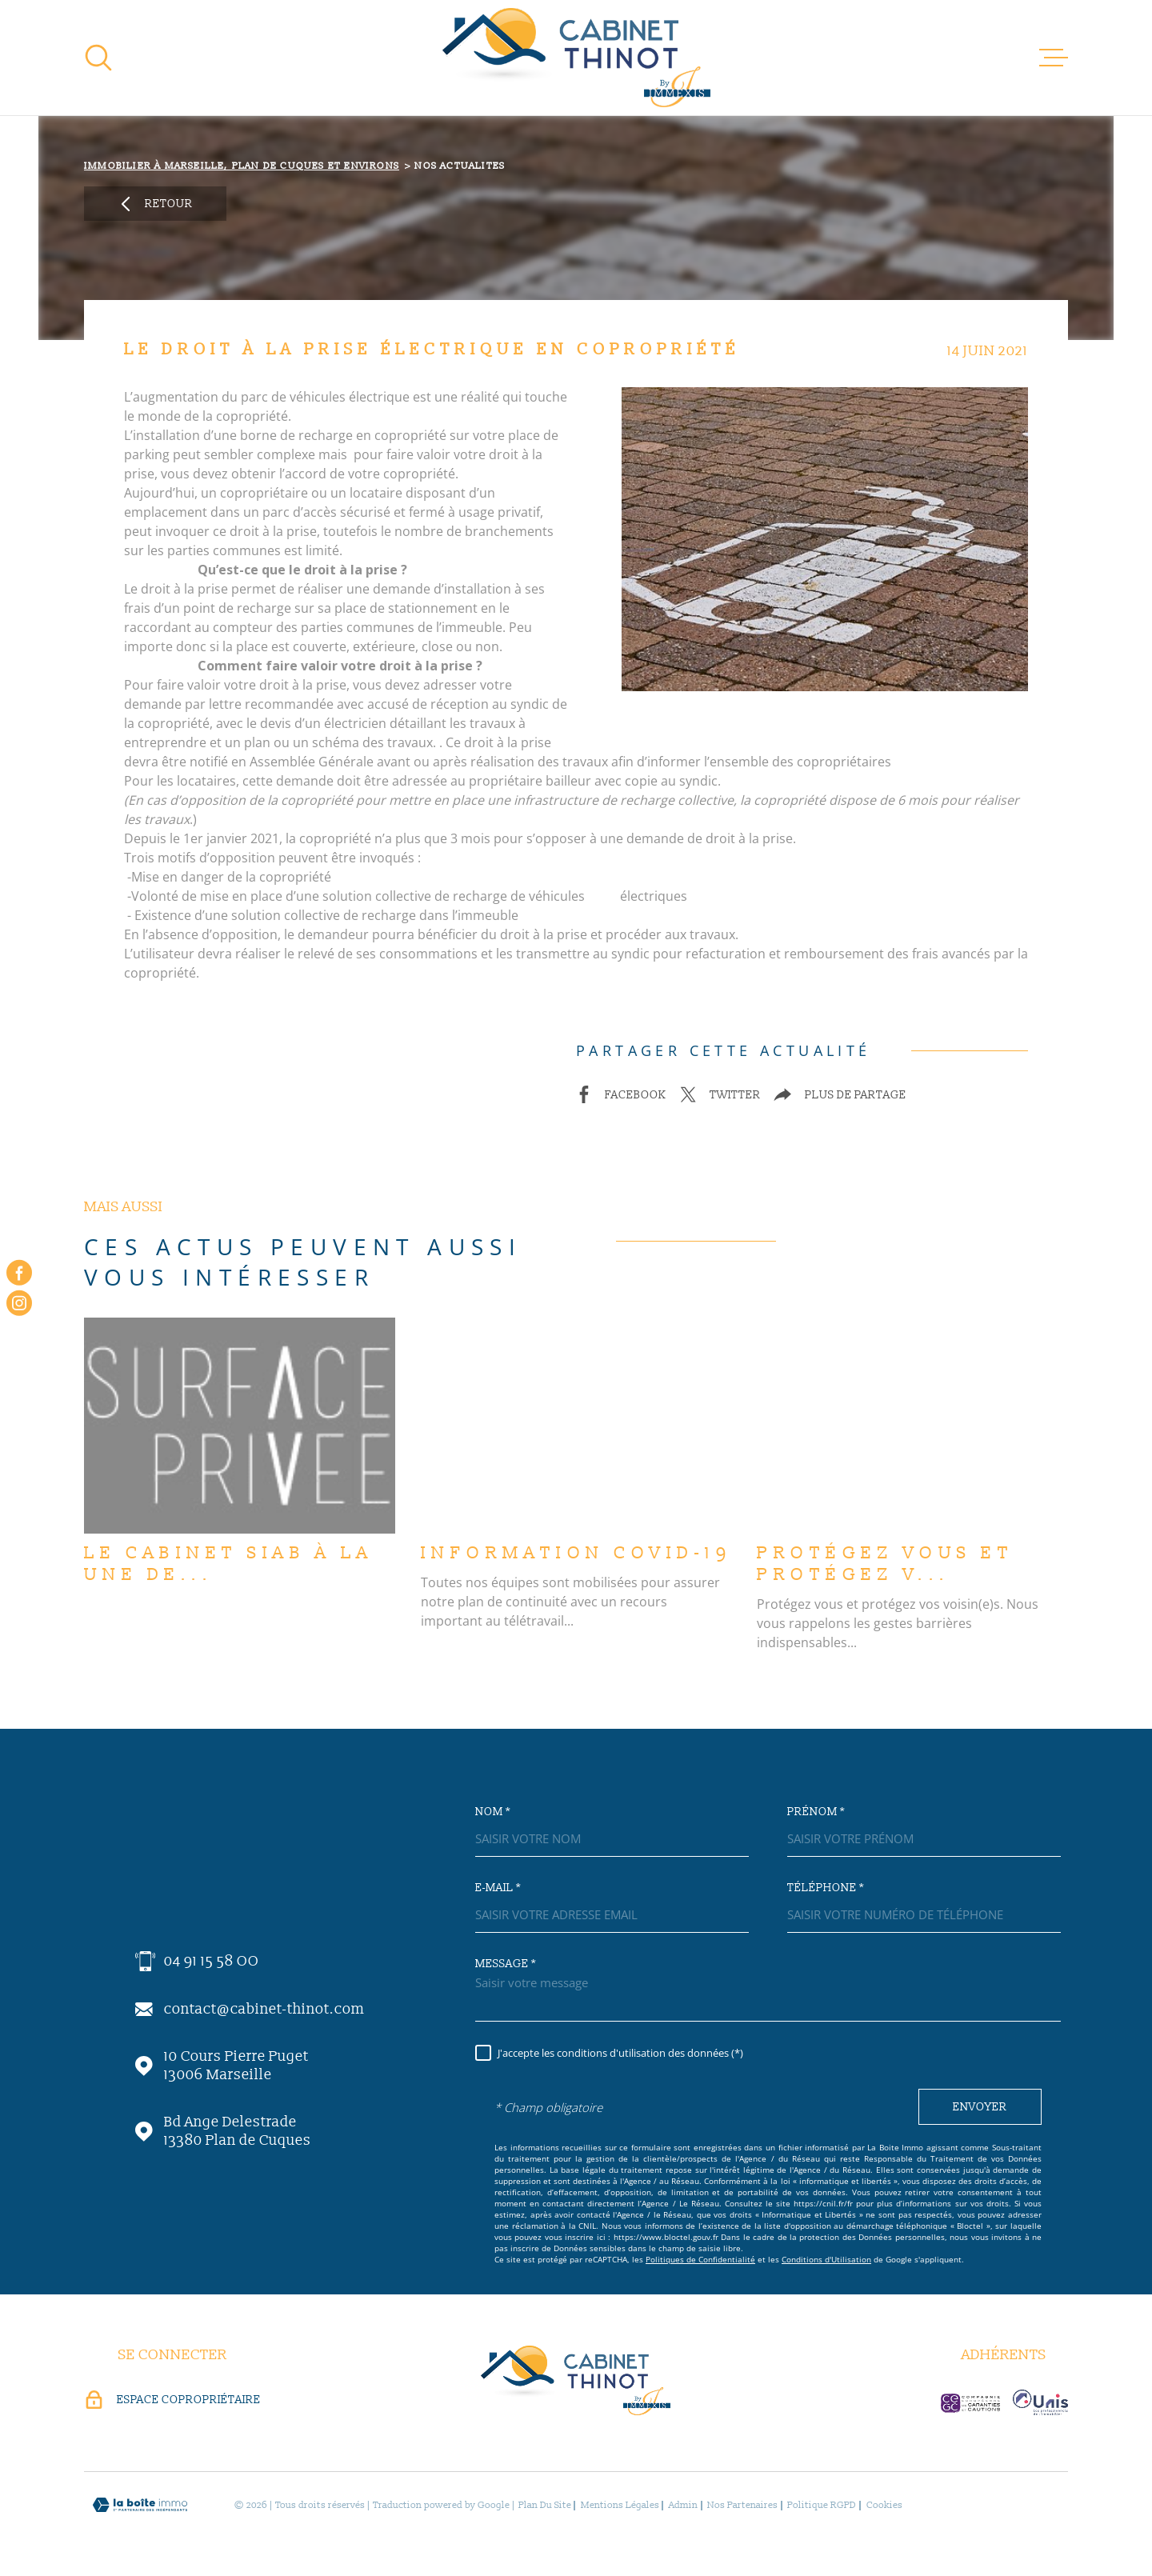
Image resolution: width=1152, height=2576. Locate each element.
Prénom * (816, 1812)
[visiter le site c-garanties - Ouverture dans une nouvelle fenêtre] (970, 2403)
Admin (683, 2505)
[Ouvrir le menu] (1053, 57)
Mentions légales (620, 2505)
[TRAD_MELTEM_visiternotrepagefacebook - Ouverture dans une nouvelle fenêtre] (19, 1273)
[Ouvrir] (98, 57)
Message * (505, 1964)
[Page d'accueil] (576, 57)
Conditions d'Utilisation (826, 2259)
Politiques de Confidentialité (700, 2259)
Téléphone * (825, 1888)
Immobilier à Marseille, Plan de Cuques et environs (241, 166)
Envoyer (980, 2107)
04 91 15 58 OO (211, 1961)
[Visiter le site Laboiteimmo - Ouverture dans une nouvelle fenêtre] (140, 2505)
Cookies (884, 2505)
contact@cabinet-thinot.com (264, 2009)
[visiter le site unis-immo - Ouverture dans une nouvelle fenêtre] (1040, 2402)
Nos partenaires (742, 2505)
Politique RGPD (821, 2505)
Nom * (492, 1812)
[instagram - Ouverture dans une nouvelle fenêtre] (19, 1303)
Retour (155, 204)
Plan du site (544, 2505)
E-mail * (498, 1888)
